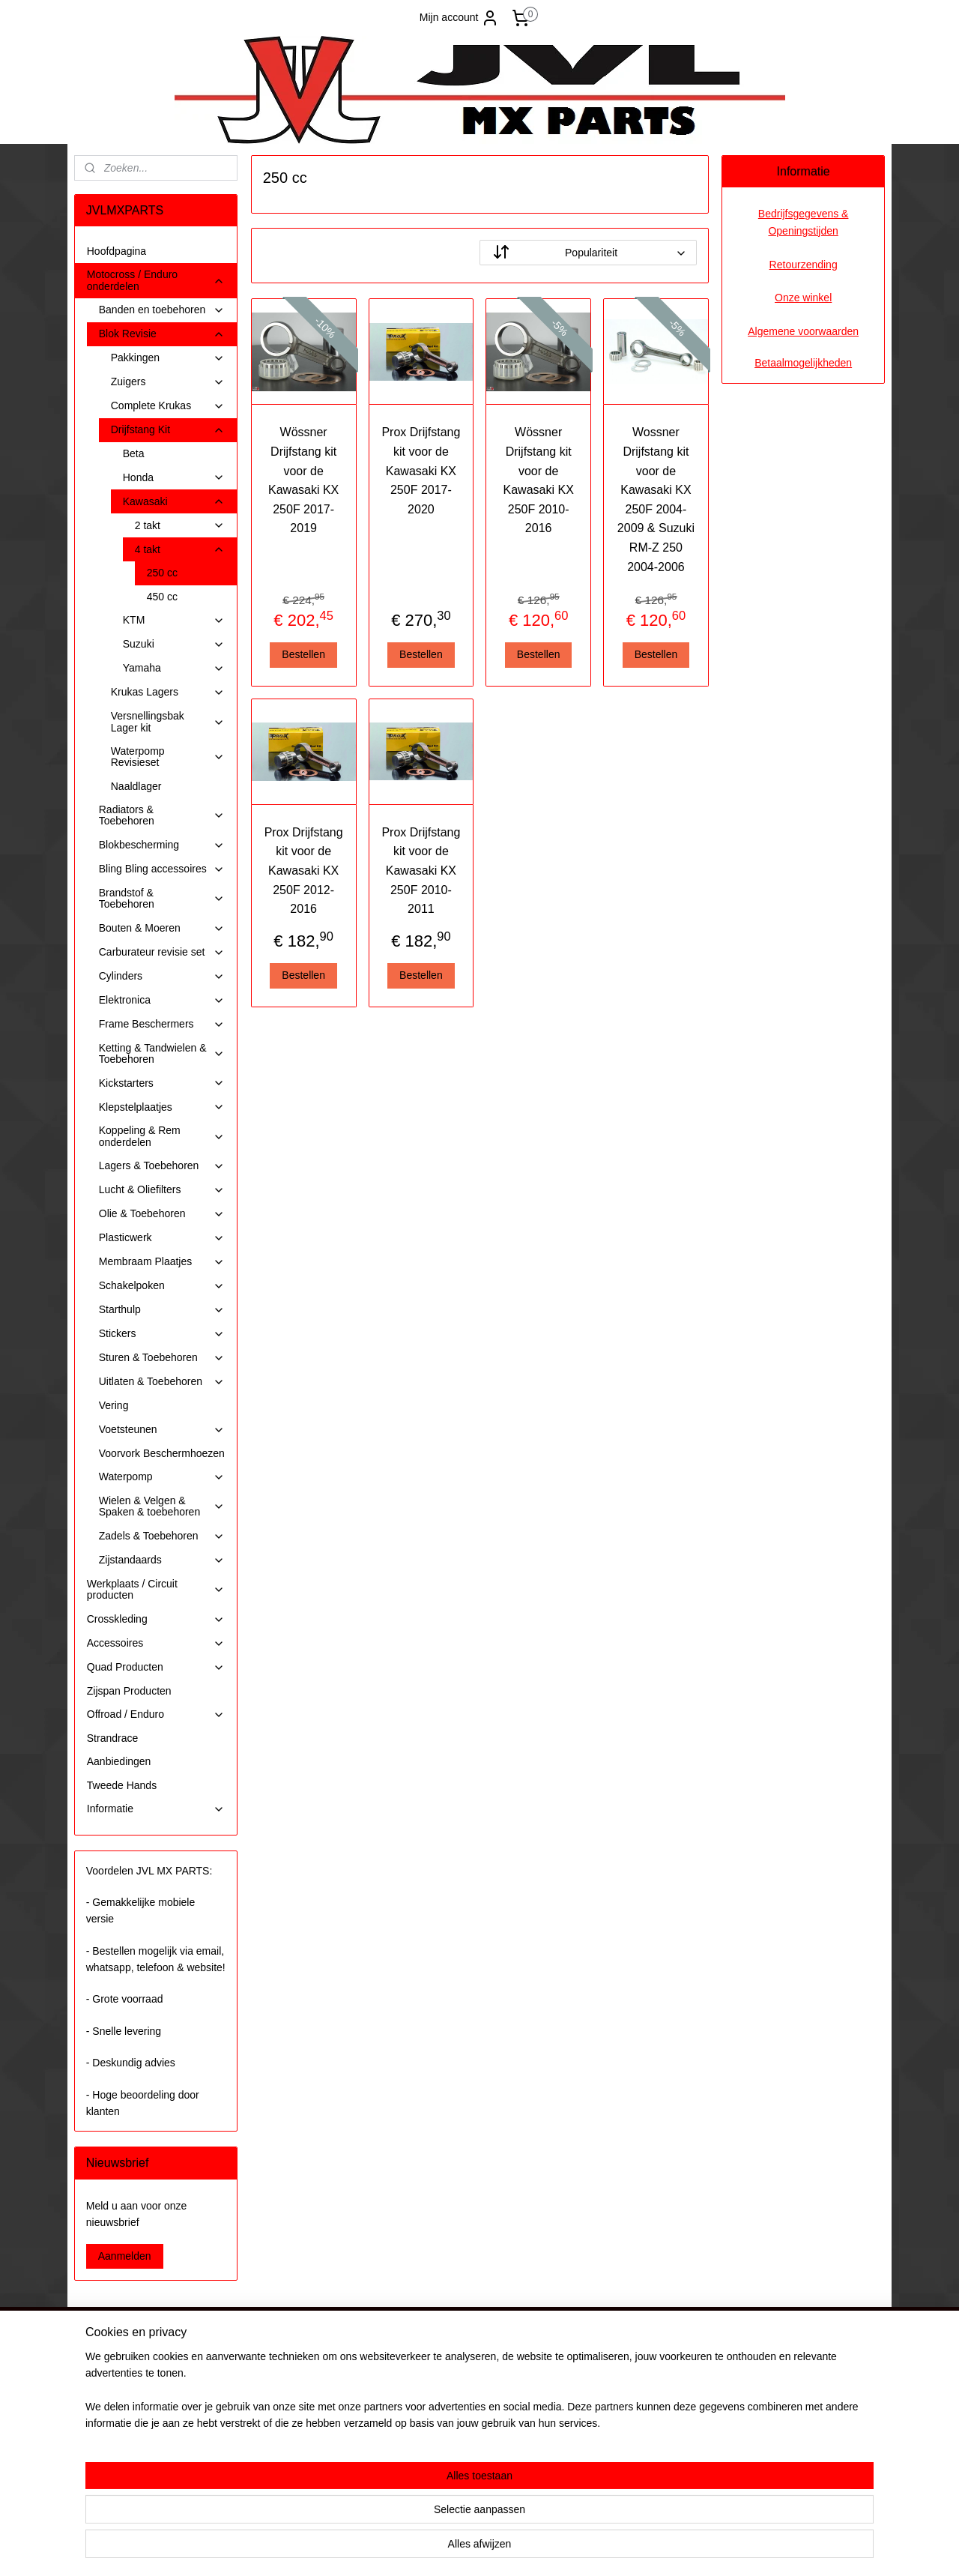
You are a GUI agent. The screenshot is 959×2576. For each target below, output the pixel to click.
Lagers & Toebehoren (162, 1165)
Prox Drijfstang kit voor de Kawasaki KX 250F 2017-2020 (420, 470)
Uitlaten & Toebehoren (162, 1381)
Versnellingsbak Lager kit (168, 721)
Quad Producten (156, 1667)
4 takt (180, 549)
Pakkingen (168, 358)
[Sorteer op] (588, 253)
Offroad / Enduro (156, 1714)
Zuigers (168, 381)
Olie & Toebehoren (162, 1213)
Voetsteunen (162, 1429)
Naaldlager (136, 786)
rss (462, 2548)
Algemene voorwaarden (803, 331)
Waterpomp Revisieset (168, 756)
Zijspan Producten (129, 1691)
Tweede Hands (122, 1785)
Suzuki (174, 644)
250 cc (162, 573)
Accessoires (156, 1643)
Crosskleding (156, 1619)
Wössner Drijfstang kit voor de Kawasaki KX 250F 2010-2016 (538, 480)
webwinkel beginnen (511, 2548)
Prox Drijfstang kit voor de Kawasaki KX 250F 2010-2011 (420, 870)
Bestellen (303, 654)
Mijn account (460, 18)
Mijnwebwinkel (626, 2548)
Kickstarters (162, 1083)
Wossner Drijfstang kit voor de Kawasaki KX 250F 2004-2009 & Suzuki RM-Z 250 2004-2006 (656, 499)
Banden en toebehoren (162, 310)
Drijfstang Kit (168, 429)
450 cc (162, 597)
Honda (174, 477)
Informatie (156, 1809)
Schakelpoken (162, 1285)
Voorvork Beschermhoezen (162, 1453)
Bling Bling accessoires (162, 869)
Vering (114, 1405)
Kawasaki (174, 501)
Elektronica (162, 1000)
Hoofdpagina (116, 251)
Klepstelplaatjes (162, 1107)
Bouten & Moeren (162, 928)
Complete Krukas (168, 405)
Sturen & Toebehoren (162, 1357)
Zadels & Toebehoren (162, 1536)
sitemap (435, 2548)
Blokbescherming (162, 845)
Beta (134, 453)
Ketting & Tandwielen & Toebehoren (162, 1053)
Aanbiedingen (119, 1761)
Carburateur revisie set (162, 952)
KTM (174, 620)
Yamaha (174, 668)
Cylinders (162, 976)
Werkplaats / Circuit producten (156, 1589)
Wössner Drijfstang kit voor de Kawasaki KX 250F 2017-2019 (303, 480)
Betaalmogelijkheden (803, 363)
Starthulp (162, 1309)
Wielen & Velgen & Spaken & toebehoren (162, 1506)
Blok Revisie (162, 334)
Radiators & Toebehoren (162, 815)
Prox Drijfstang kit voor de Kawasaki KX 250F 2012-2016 (303, 870)
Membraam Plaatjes (162, 1261)
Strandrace (112, 1738)
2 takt (180, 525)
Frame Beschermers (162, 1024)
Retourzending (803, 265)
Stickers (162, 1333)
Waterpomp (162, 1477)
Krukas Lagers (168, 692)
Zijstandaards (162, 1560)
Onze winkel (803, 298)
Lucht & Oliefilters (162, 1189)
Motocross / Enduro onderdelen (156, 280)
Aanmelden (124, 2256)
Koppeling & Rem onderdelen (162, 1135)
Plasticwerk (162, 1237)
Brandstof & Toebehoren (162, 898)
